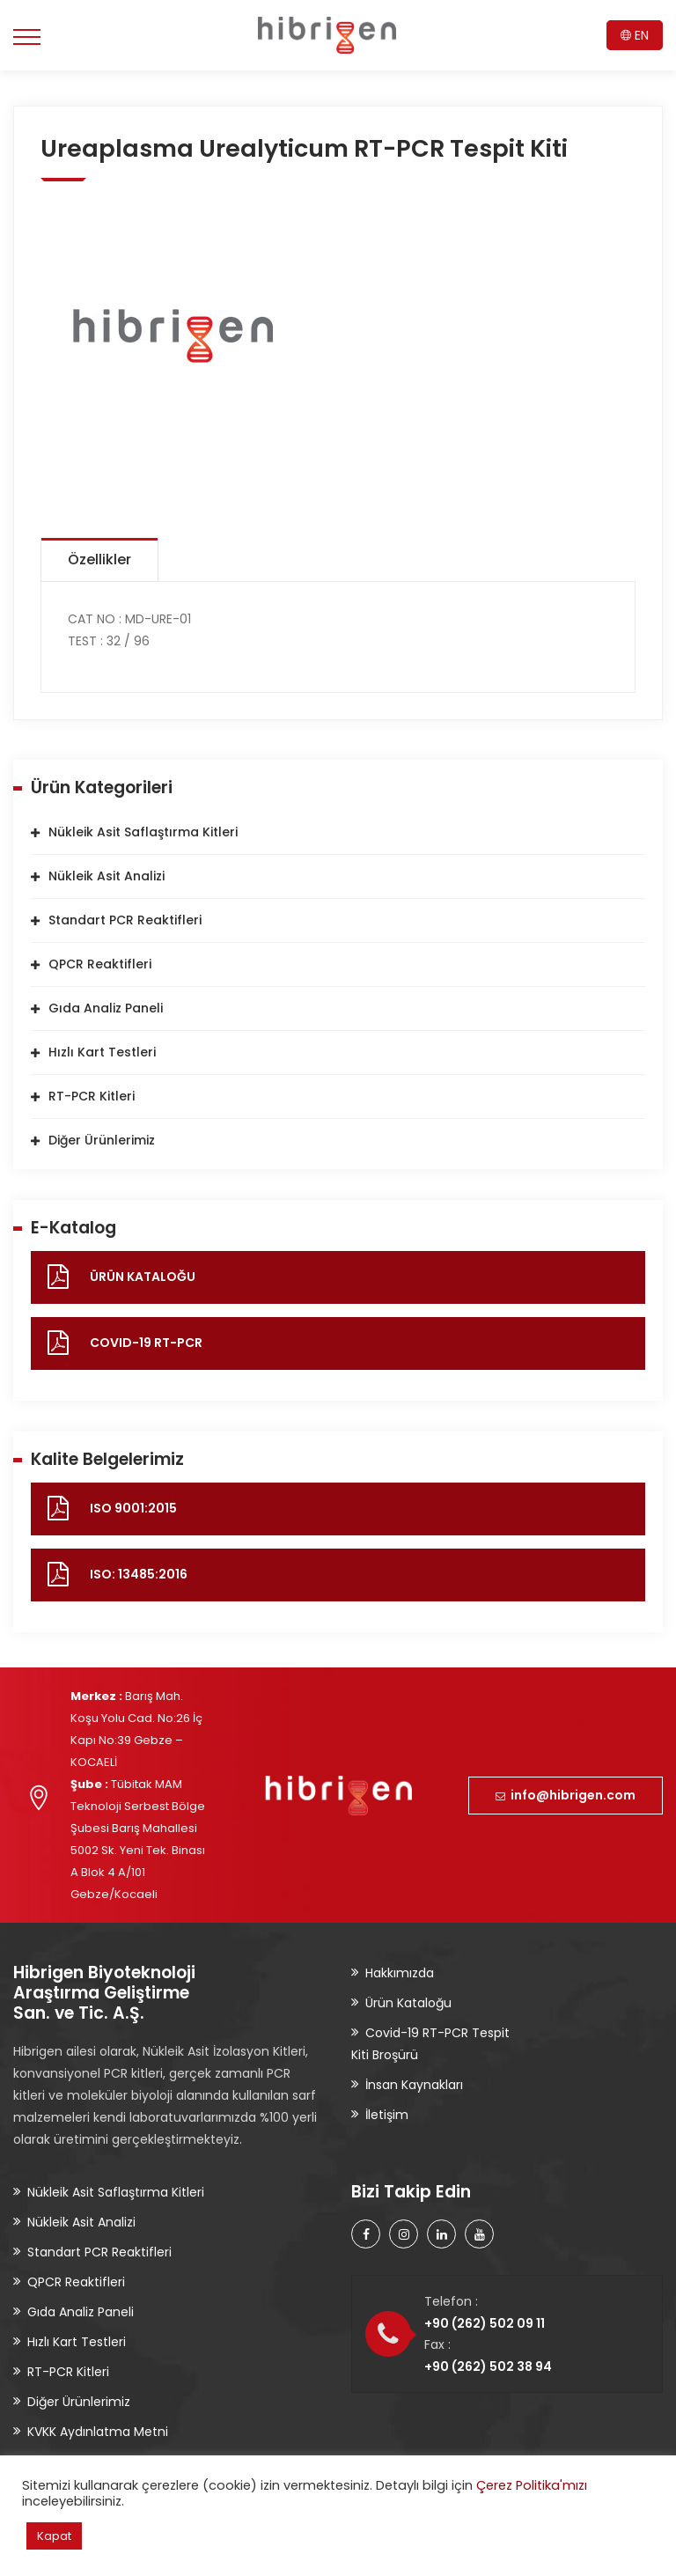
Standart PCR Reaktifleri (125, 920)
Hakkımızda (399, 1973)
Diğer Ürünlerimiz (101, 1140)
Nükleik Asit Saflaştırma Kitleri (143, 832)
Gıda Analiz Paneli (105, 1008)
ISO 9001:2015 (133, 1508)
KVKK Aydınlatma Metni (97, 2431)
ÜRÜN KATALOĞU (142, 1276)
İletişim (386, 2114)
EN (635, 35)
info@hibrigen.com (566, 1795)
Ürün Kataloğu (408, 2003)
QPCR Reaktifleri (99, 964)
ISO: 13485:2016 (138, 1574)
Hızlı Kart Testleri (102, 1052)
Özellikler (99, 559)
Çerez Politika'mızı (531, 2485)
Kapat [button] (54, 2536)
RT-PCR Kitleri (91, 1096)
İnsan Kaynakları (414, 2085)
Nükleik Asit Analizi (106, 876)
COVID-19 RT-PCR (146, 1342)
